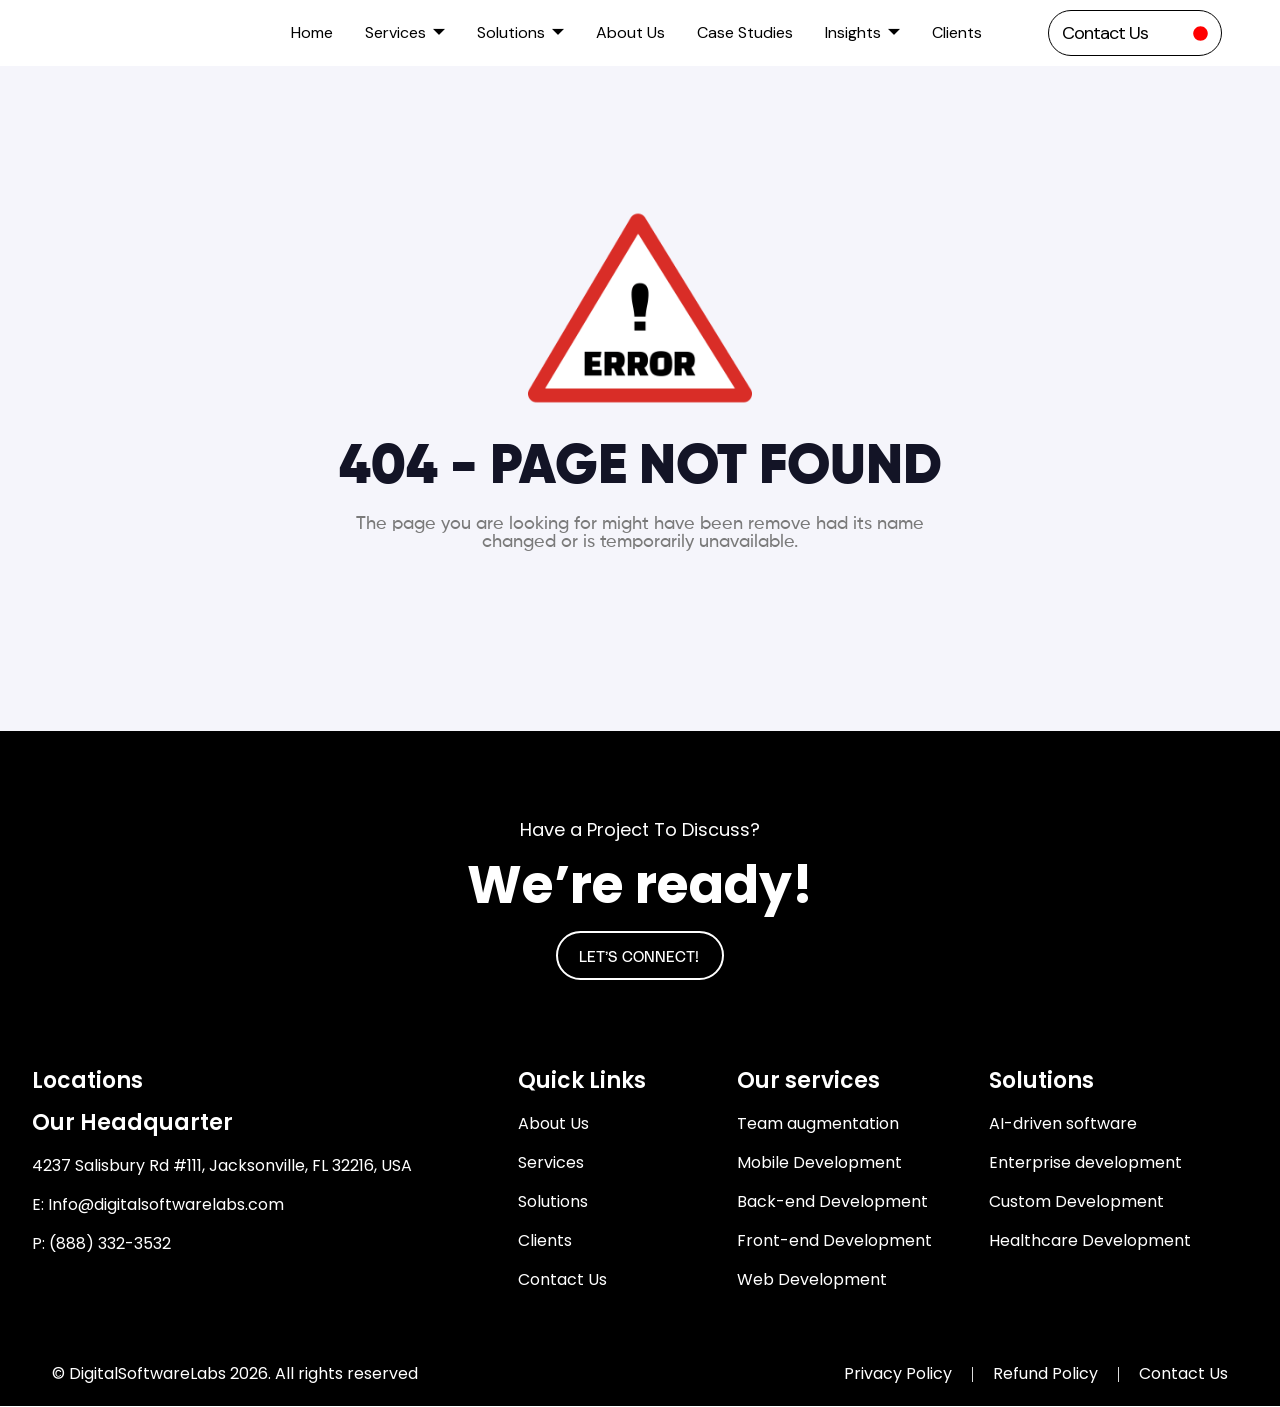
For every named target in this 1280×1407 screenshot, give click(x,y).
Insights (862, 32)
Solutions (520, 32)
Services (405, 32)
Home (312, 32)
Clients (957, 32)
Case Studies (745, 32)
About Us (630, 32)
